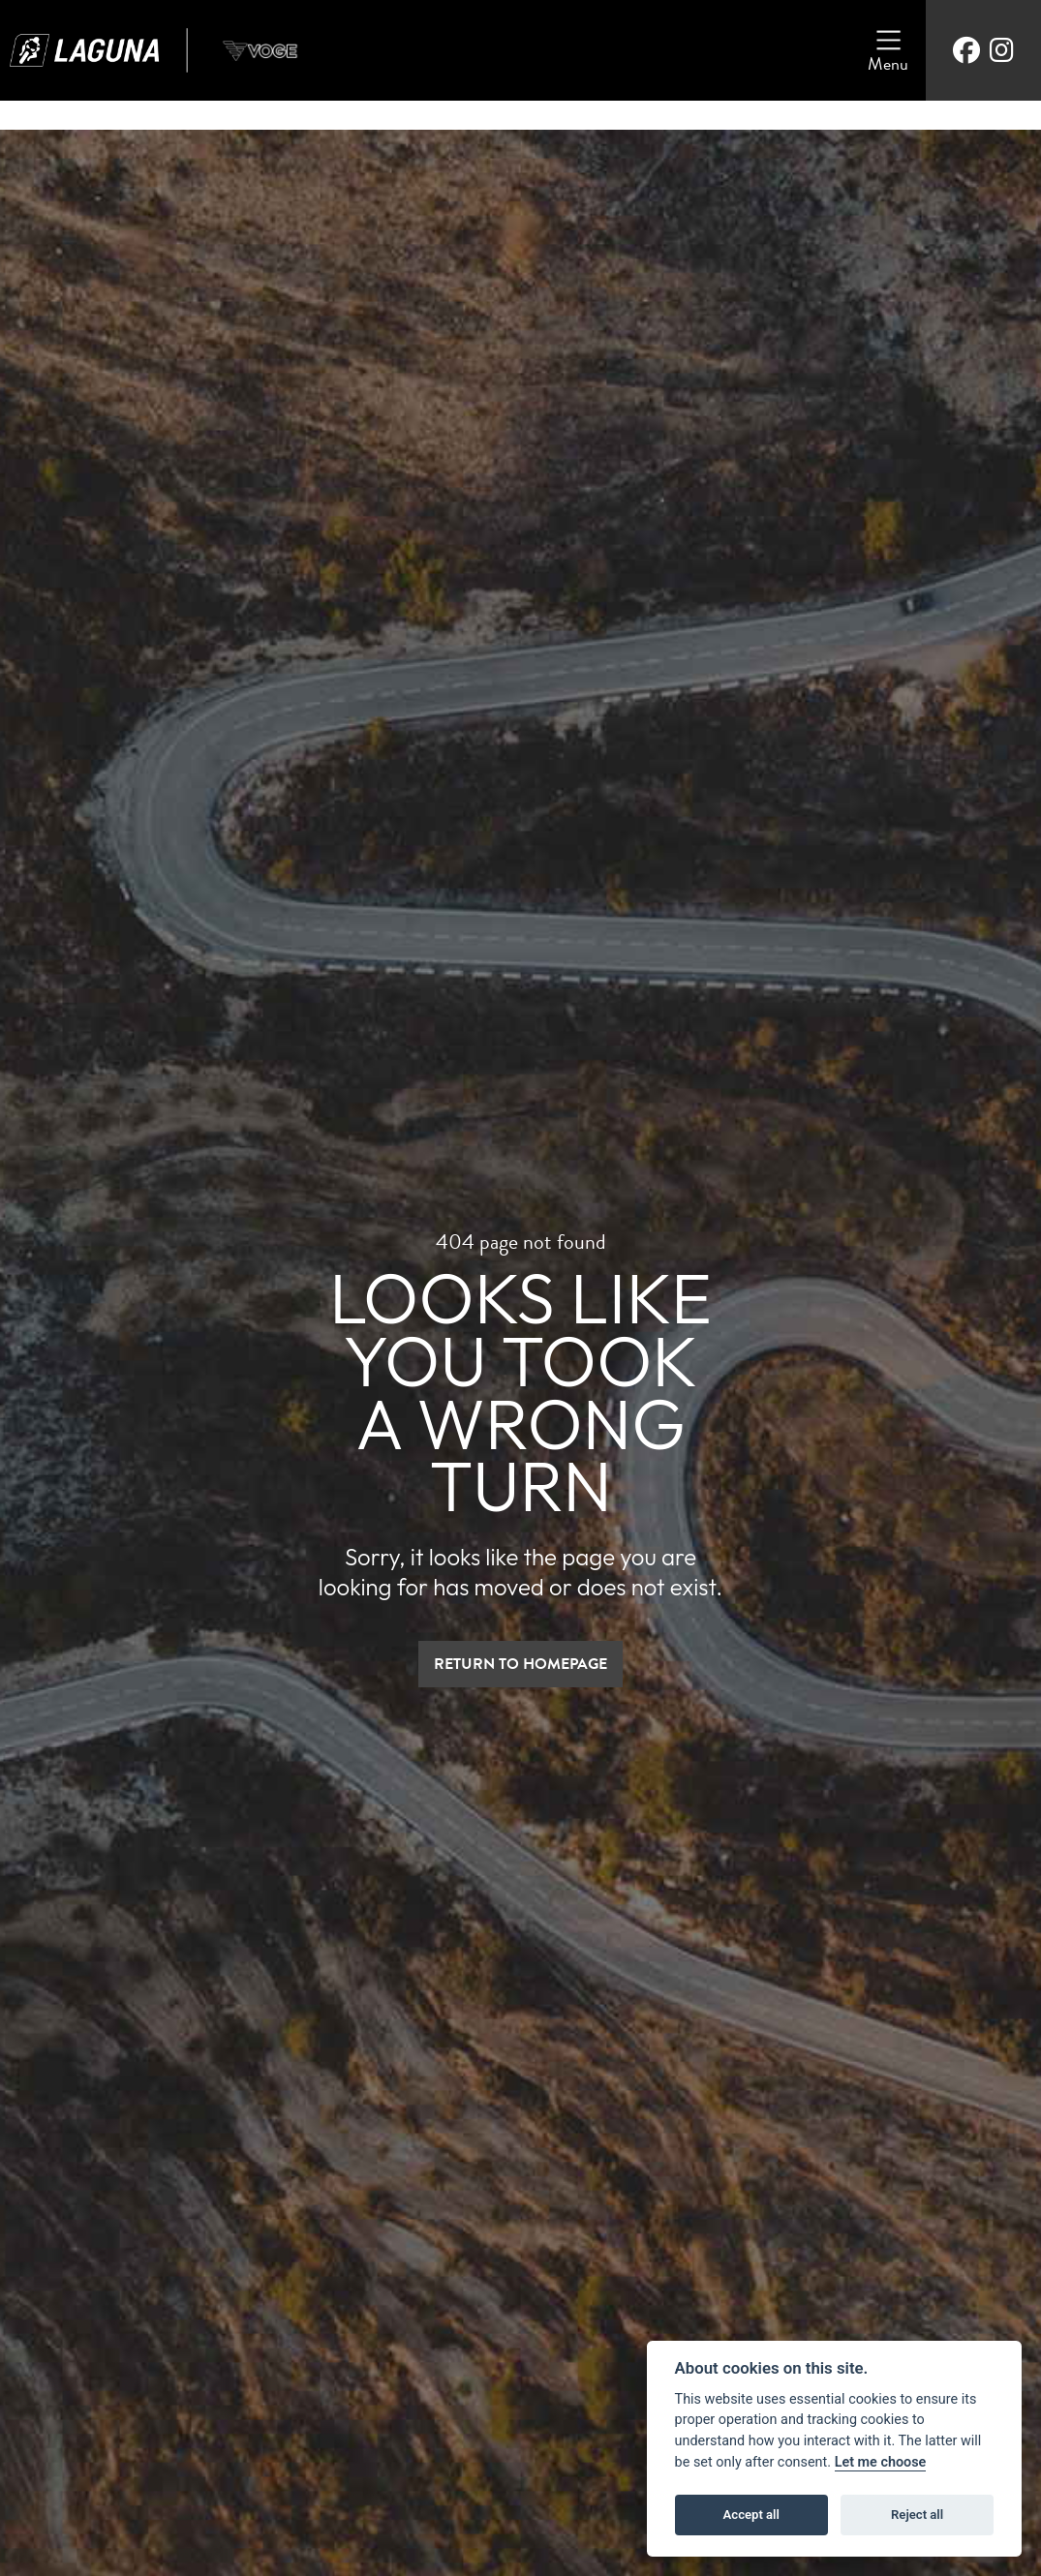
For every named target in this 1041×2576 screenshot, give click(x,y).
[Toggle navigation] (888, 50)
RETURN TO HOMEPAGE (520, 1664)
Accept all (751, 2514)
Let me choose (881, 2462)
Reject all (917, 2514)
